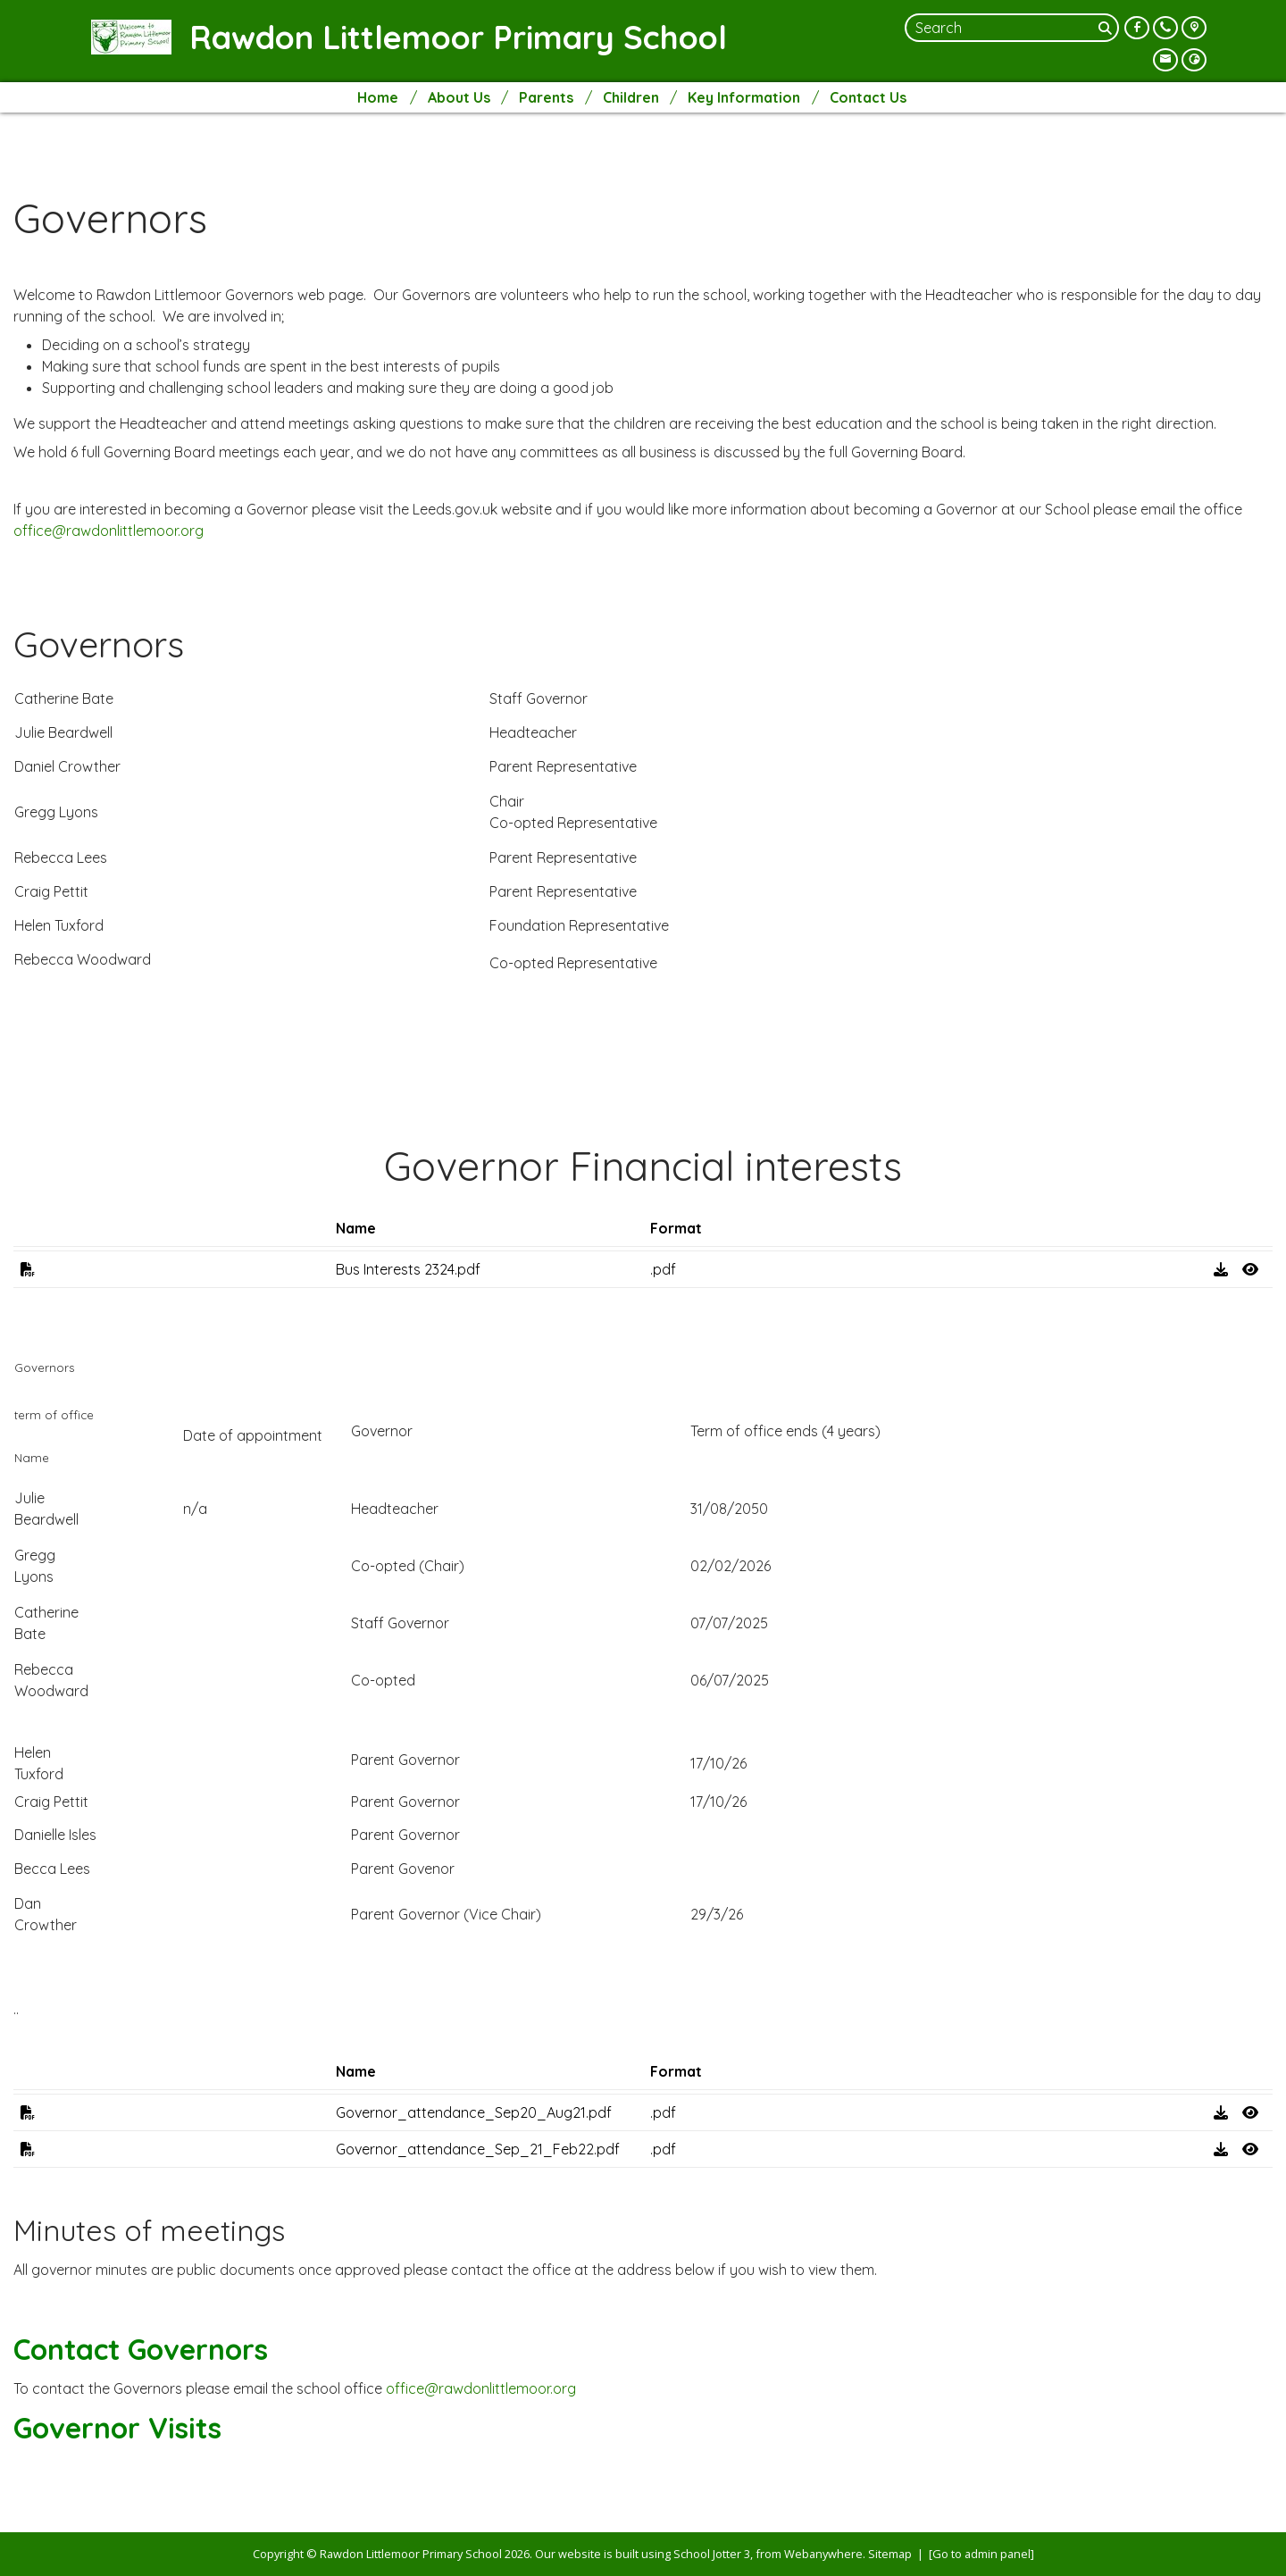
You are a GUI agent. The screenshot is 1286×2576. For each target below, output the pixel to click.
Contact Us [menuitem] (868, 97)
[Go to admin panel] (981, 2554)
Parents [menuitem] (546, 97)
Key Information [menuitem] (744, 97)
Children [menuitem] (631, 97)
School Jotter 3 (711, 2554)
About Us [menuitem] (459, 97)
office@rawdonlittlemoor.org (108, 530)
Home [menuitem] (377, 97)
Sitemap (890, 2554)
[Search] (1106, 27)
